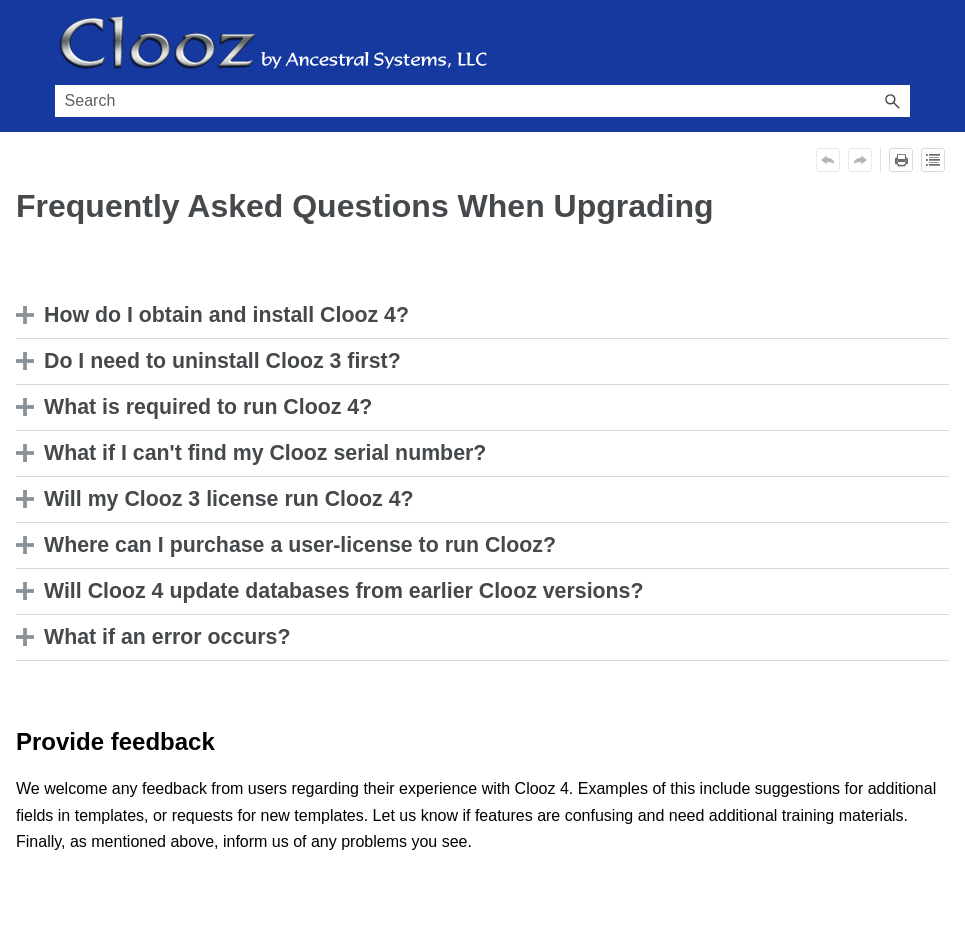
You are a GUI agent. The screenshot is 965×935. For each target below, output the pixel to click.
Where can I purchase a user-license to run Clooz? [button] (291, 545)
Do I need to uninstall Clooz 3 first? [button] (213, 361)
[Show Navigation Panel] (899, 43)
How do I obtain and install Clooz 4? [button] (217, 315)
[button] (892, 101)
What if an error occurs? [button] (158, 637)
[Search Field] (483, 101)
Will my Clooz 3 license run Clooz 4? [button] (220, 499)
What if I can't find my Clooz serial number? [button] (256, 453)
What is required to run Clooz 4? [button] (199, 407)
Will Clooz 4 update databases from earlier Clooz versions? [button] (335, 591)
